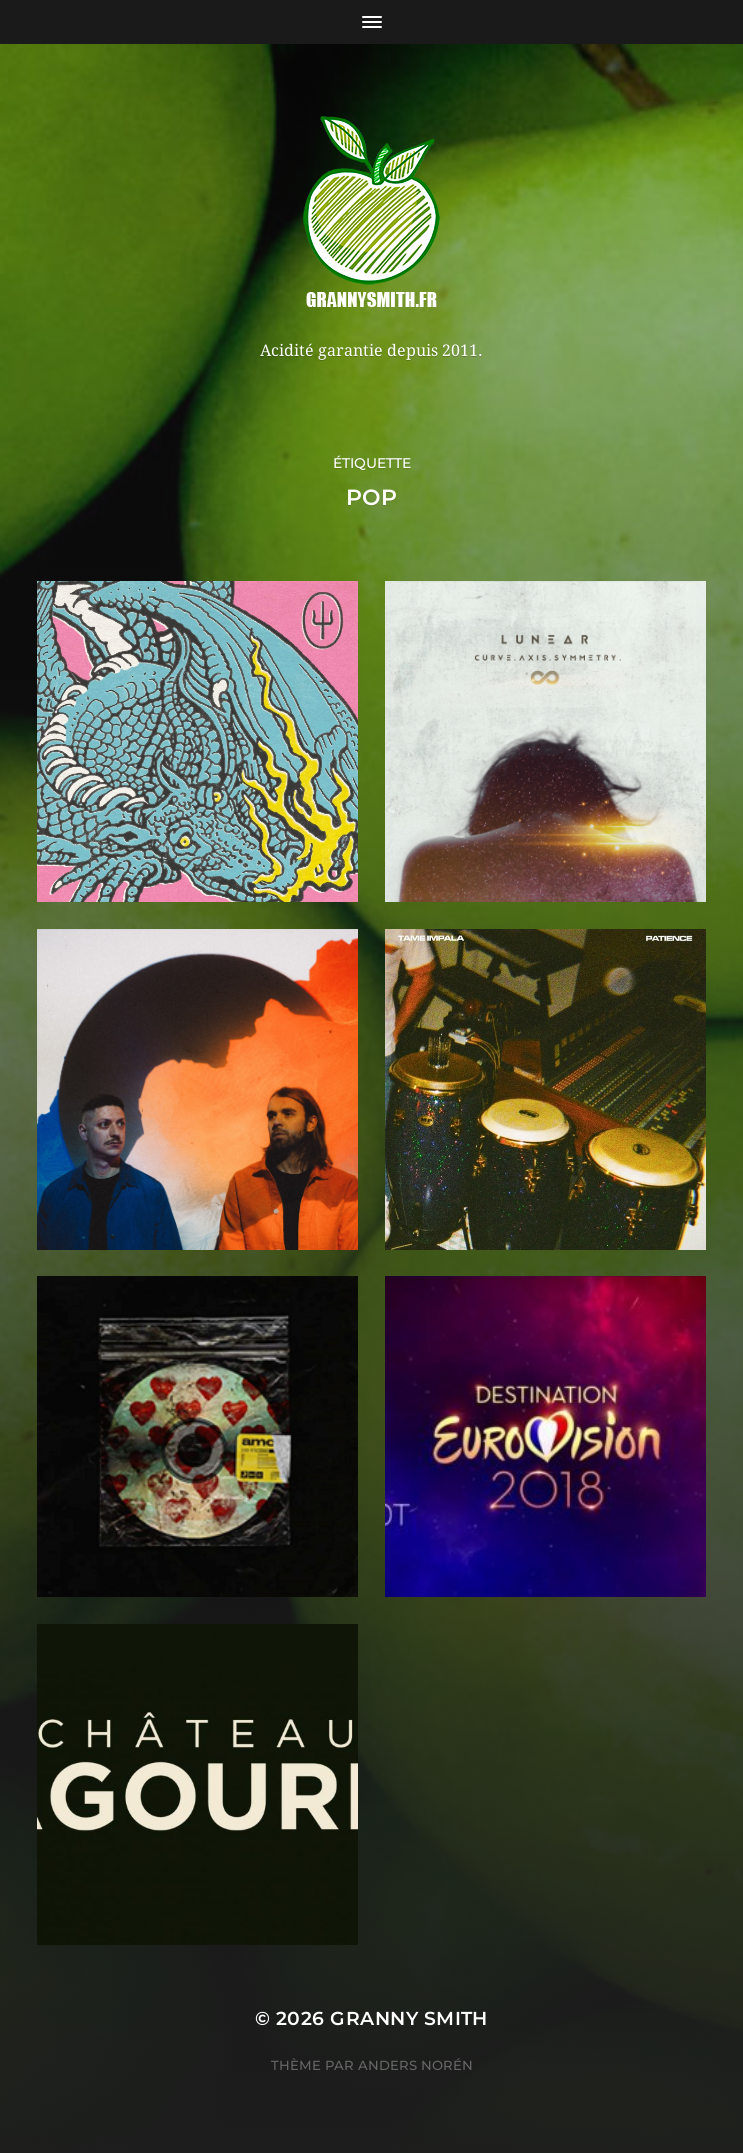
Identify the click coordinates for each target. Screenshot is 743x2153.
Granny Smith (409, 2018)
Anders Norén (415, 2065)
